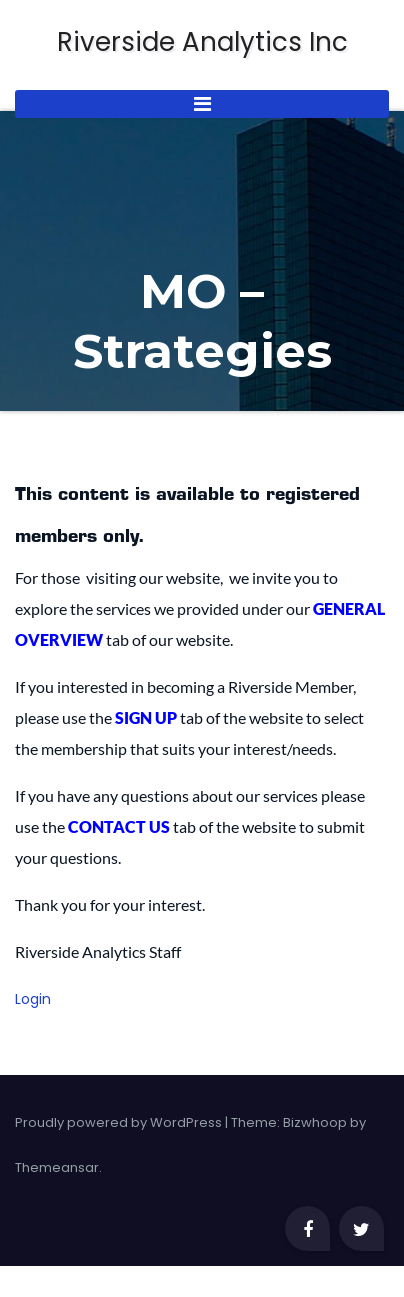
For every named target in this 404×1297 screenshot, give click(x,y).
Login (33, 999)
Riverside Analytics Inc (202, 42)
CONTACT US (119, 826)
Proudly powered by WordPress (120, 1122)
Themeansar (57, 1167)
